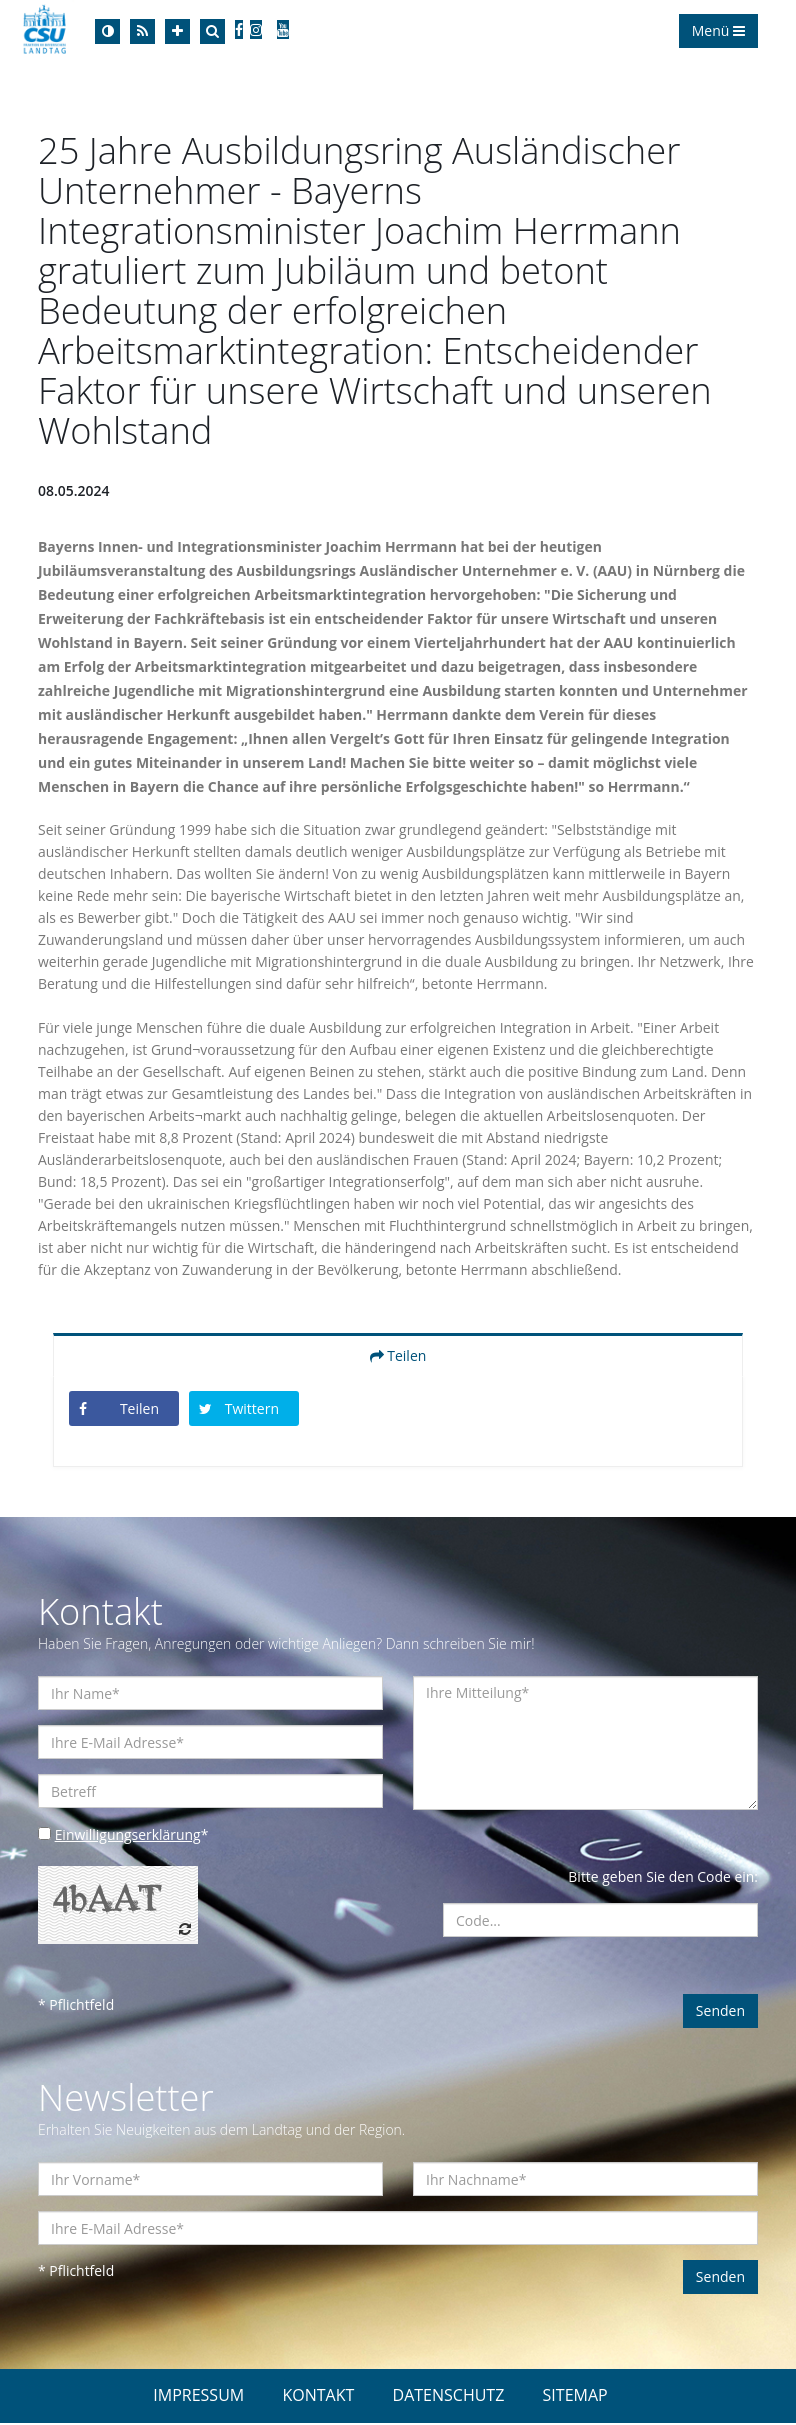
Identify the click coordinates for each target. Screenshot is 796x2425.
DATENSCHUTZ (449, 2397)
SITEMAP (575, 2397)
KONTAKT (318, 2397)
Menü (718, 30)
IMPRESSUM (198, 2397)
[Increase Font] (177, 31)
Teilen (398, 1357)
